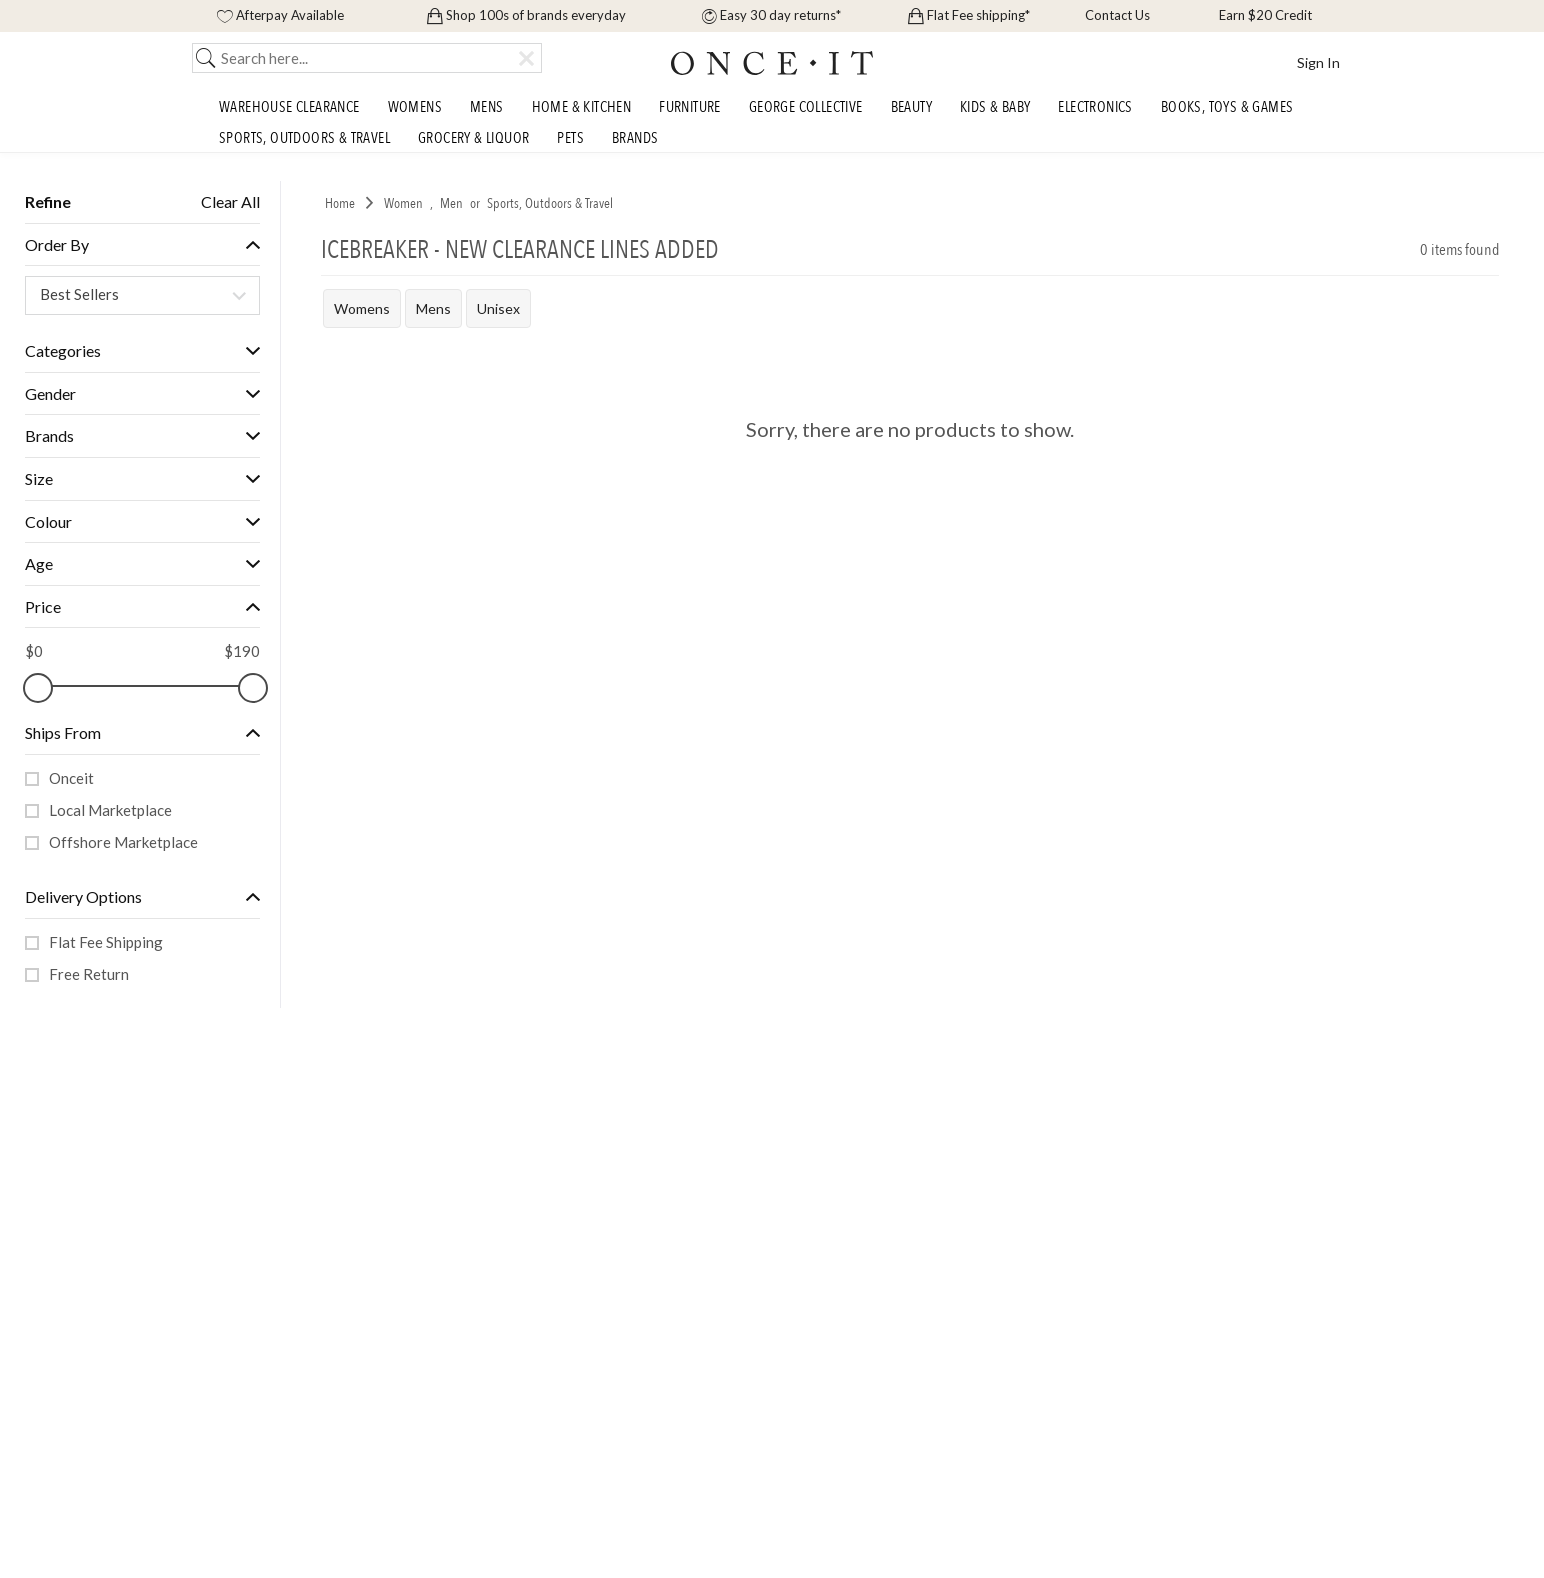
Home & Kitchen (582, 109)
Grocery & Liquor (473, 140)
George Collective (806, 109)
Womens (415, 109)
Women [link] (403, 203)
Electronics (1095, 109)
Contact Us (1116, 15)
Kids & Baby (995, 109)
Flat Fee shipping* (969, 15)
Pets (570, 140)
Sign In (1318, 63)
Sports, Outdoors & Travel (304, 140)
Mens (487, 109)
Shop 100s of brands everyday (526, 15)
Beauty (911, 109)
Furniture (690, 109)
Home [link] (340, 203)
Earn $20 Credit (1264, 15)
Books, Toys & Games (1227, 109)
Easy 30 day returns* (771, 15)
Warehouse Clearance (289, 109)
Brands (635, 140)
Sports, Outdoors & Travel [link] (550, 203)
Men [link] (451, 203)
